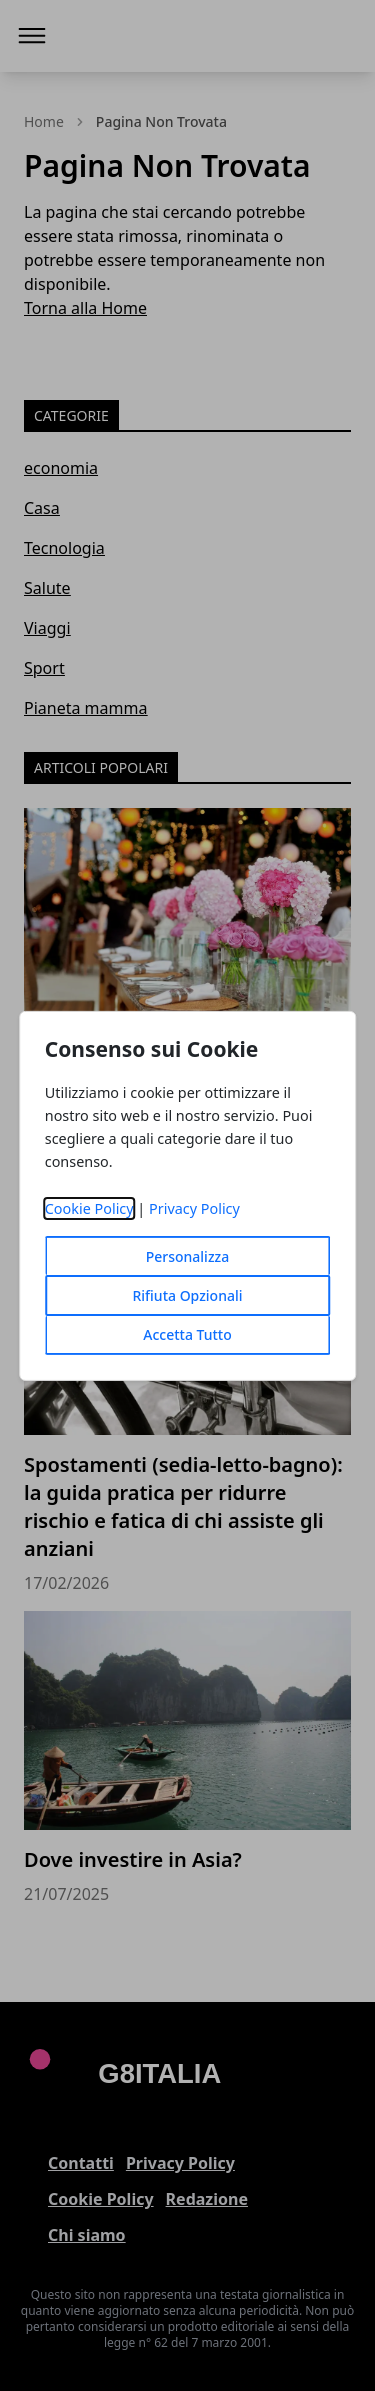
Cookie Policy (89, 1208)
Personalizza (188, 1256)
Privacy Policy (194, 1208)
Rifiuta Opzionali (187, 1295)
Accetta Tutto (187, 1334)
